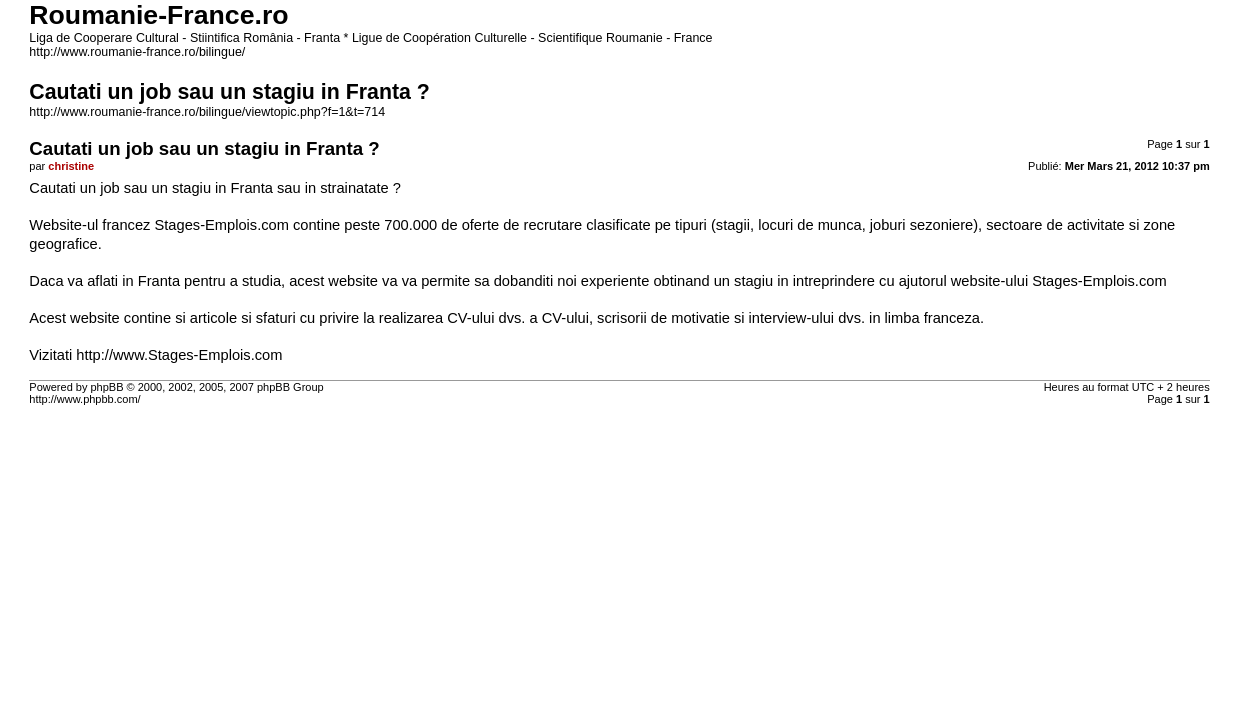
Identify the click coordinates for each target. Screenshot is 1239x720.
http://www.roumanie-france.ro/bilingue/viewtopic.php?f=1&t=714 (207, 112)
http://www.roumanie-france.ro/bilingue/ (137, 52)
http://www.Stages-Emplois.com (179, 355)
